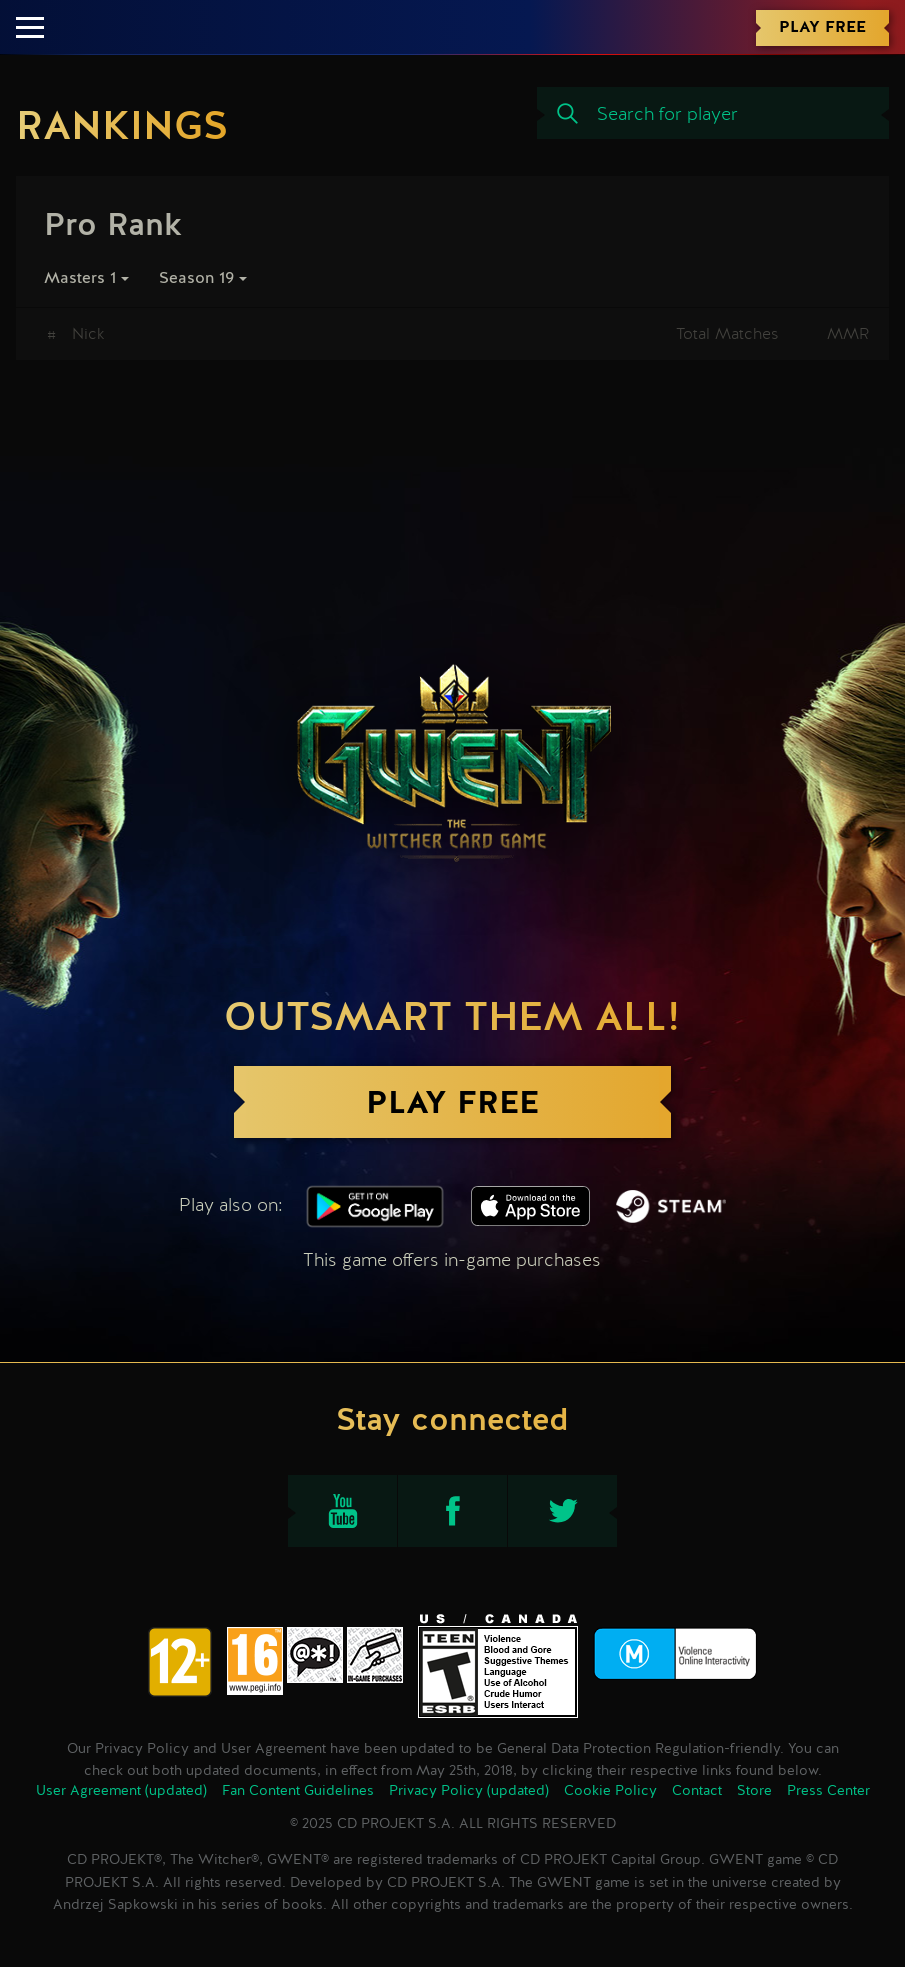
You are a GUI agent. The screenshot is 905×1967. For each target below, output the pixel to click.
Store (754, 1791)
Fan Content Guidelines (298, 1791)
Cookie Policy (610, 1791)
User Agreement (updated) (121, 1791)
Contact (697, 1791)
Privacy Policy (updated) (469, 1791)
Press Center (828, 1791)
